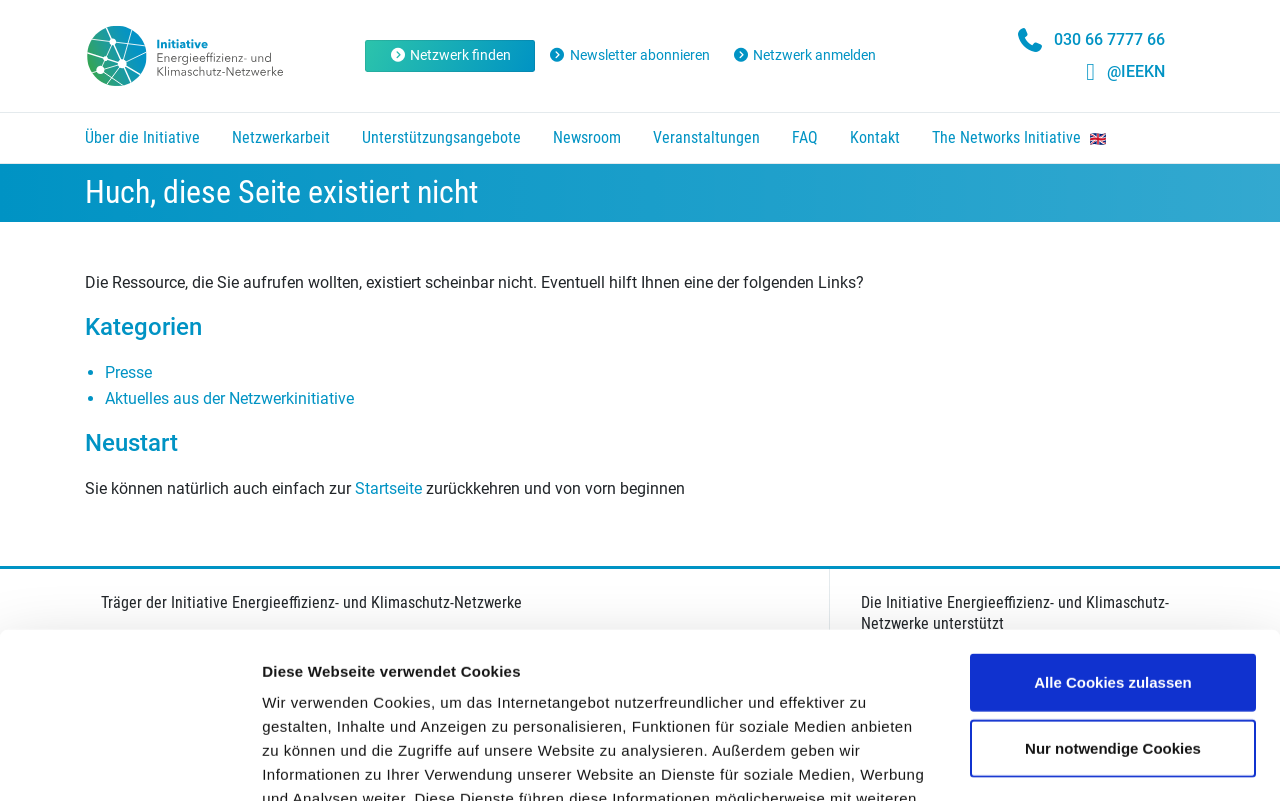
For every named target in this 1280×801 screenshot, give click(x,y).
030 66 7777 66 (1109, 39)
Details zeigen (1063, 761)
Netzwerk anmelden (804, 55)
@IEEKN (1136, 71)
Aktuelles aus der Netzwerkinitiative (229, 398)
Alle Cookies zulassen (1113, 516)
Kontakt (875, 137)
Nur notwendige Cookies (1113, 582)
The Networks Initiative (1019, 137)
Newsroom (587, 137)
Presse (128, 372)
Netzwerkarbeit (281, 137)
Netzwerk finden (450, 55)
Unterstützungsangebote (441, 137)
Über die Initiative (142, 137)
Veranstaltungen (706, 137)
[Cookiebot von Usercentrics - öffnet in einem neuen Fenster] (129, 762)
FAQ (805, 137)
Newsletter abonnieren (629, 55)
